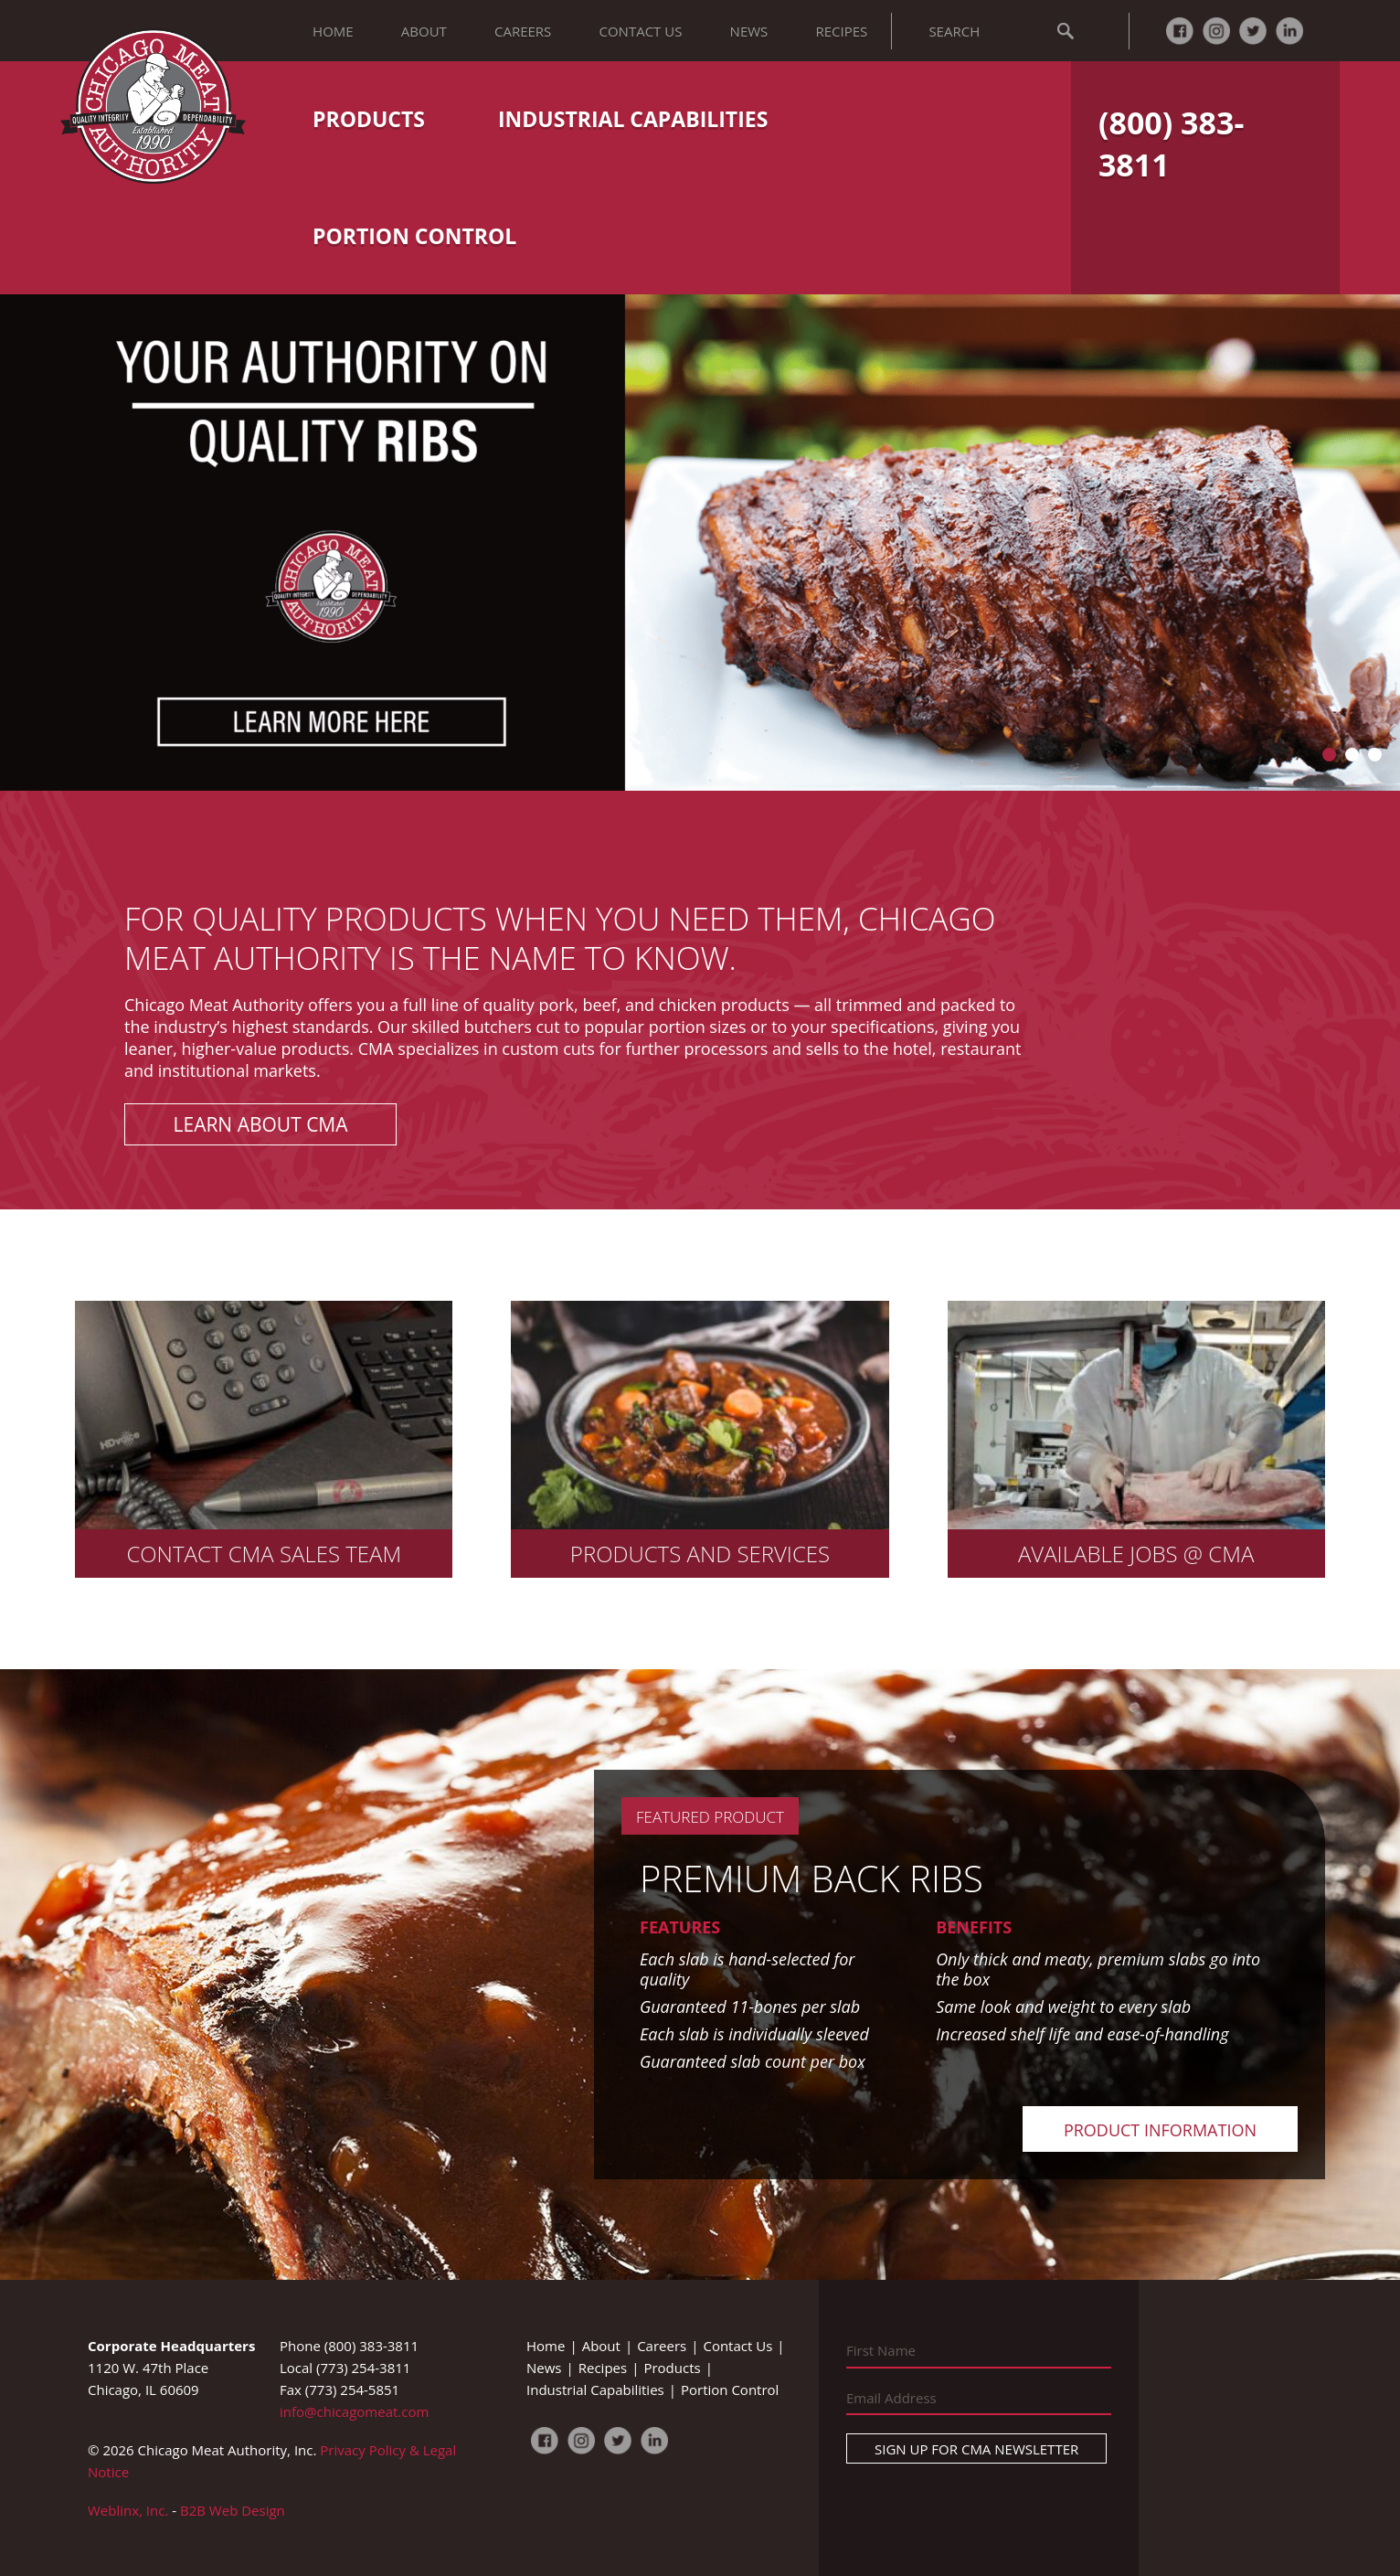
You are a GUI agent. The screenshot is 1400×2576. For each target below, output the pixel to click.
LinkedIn (1289, 31)
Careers (522, 31)
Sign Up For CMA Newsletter (976, 2449)
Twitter (1253, 31)
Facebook (1179, 31)
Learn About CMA (261, 1124)
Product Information (1160, 2130)
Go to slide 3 (1375, 754)
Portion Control (414, 235)
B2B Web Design (232, 2510)
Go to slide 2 (1352, 754)
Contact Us (641, 31)
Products (369, 118)
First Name (881, 2350)
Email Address (891, 2398)
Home (333, 31)
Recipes (841, 31)
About (424, 31)
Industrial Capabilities (633, 118)
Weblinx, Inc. (128, 2510)
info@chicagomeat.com (354, 2411)
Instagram (1216, 31)
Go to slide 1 (1329, 754)
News (749, 31)
